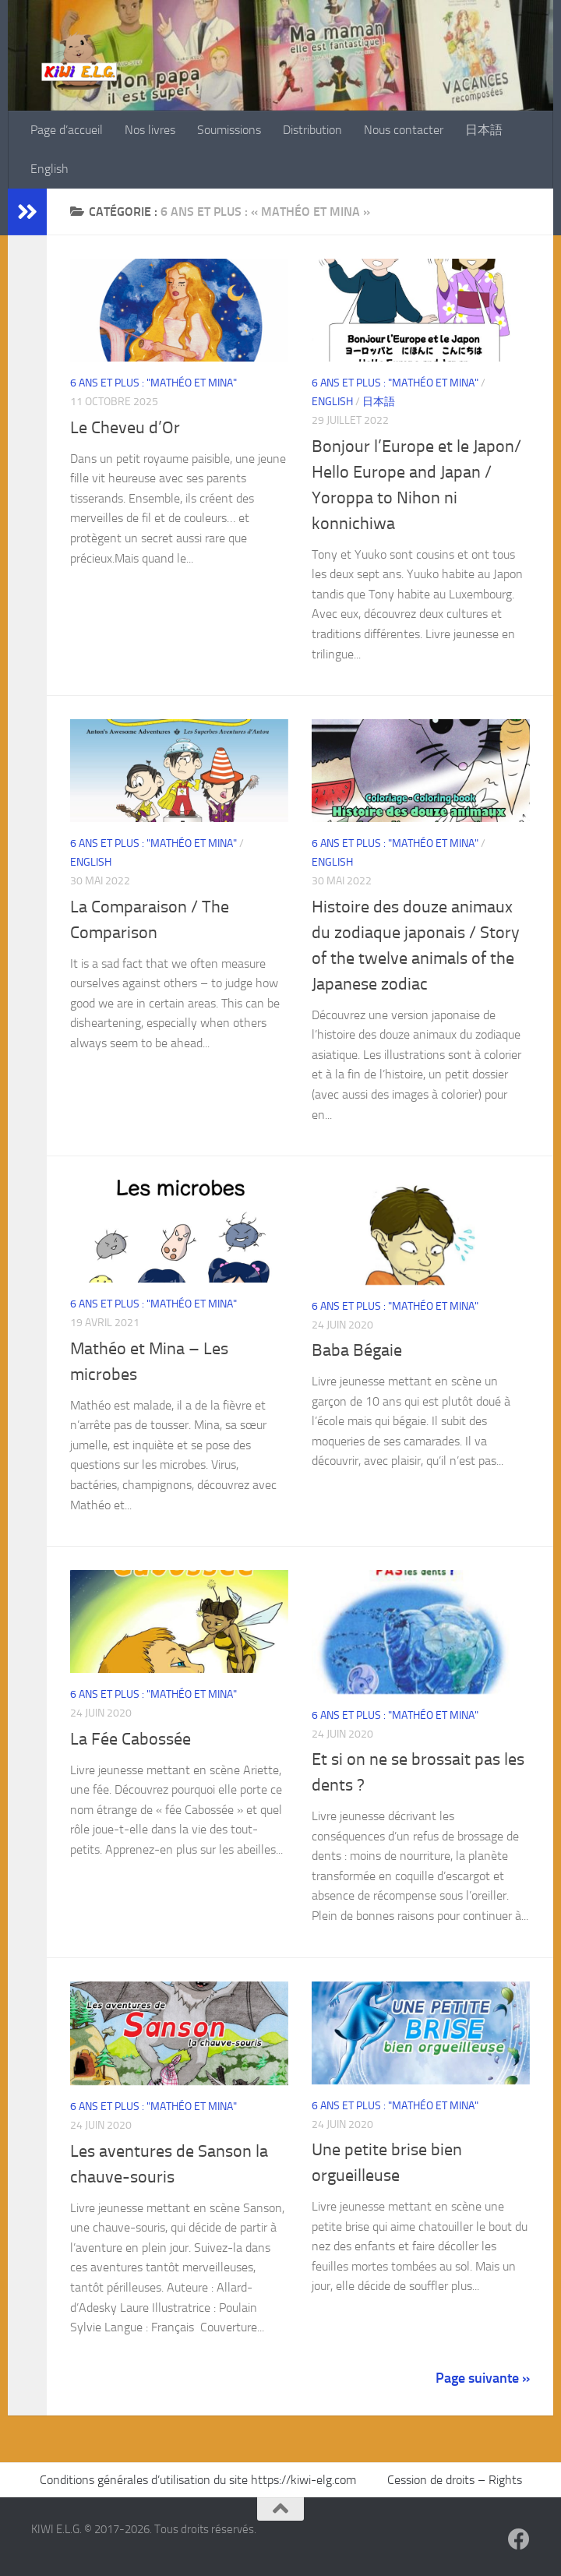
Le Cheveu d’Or (125, 428)
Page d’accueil (66, 129)
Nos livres (150, 129)
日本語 (484, 129)
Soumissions (229, 129)
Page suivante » (483, 2378)
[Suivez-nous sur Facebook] (519, 2539)
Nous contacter (403, 129)
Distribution (312, 129)
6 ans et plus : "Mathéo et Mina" (153, 383)
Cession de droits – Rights (454, 2479)
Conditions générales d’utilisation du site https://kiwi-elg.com (199, 2479)
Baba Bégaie (357, 1350)
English (49, 168)
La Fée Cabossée (130, 1739)
